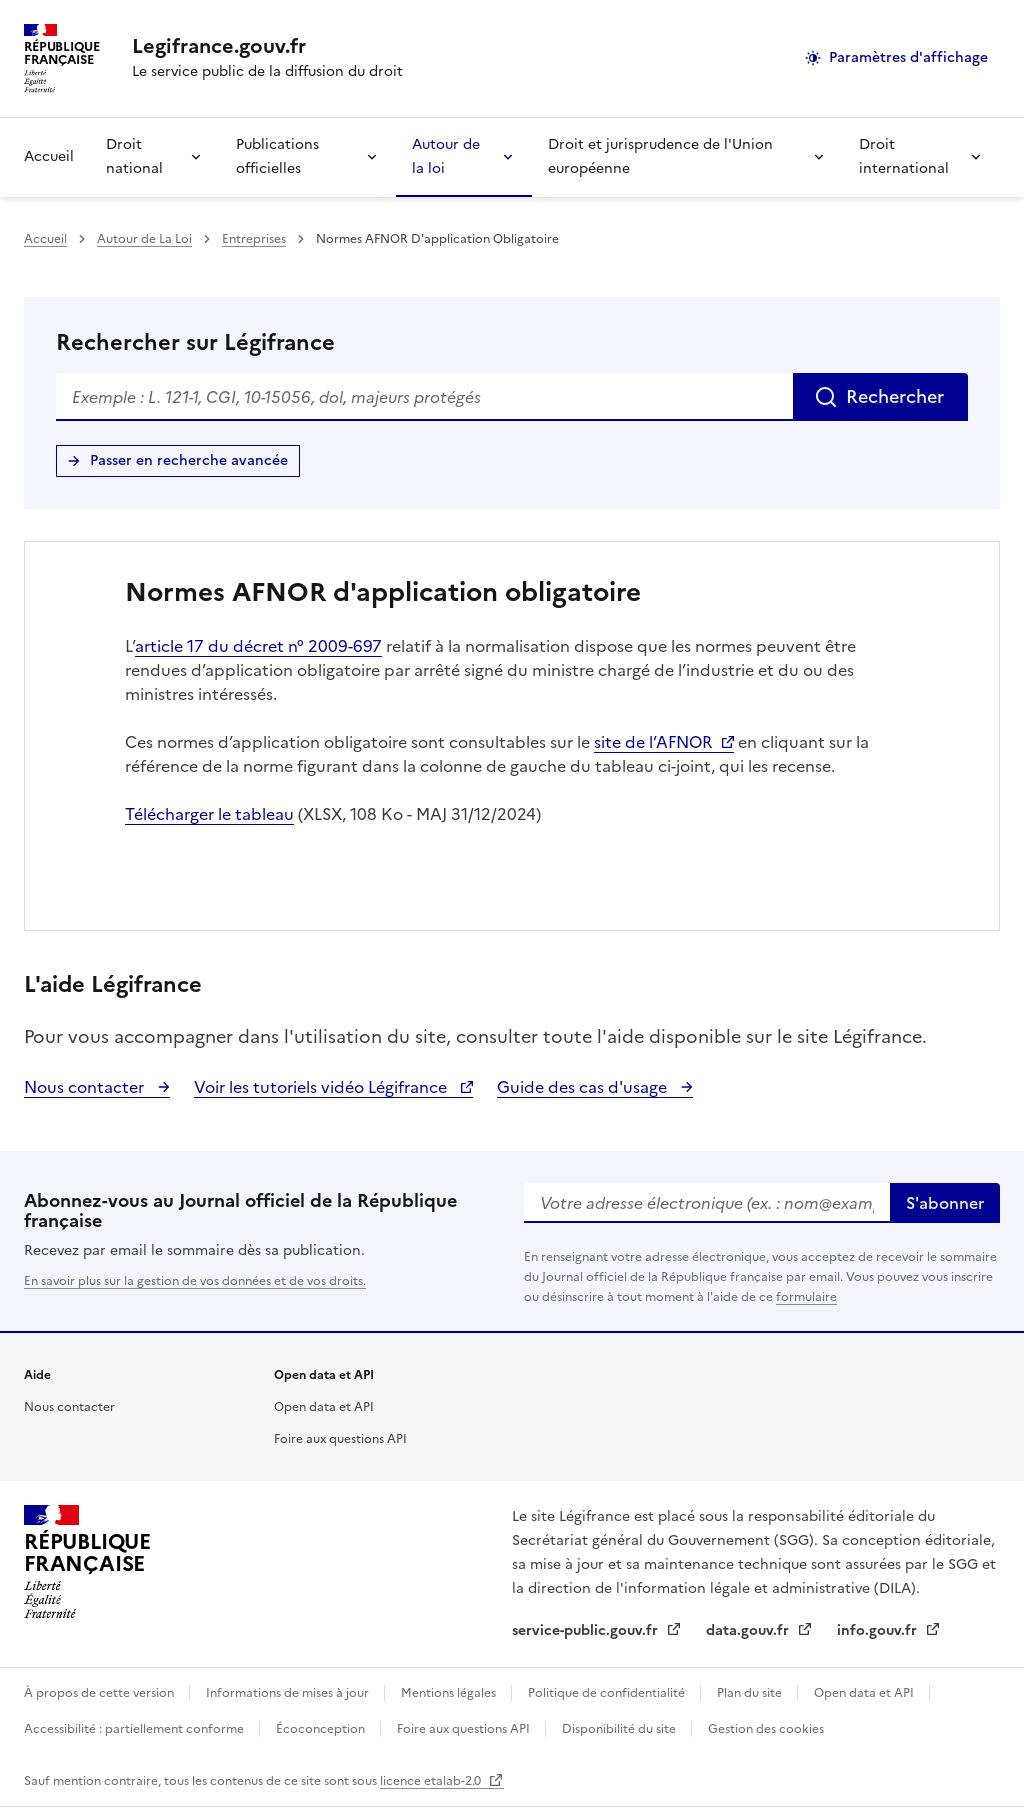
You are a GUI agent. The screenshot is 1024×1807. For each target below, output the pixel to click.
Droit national (134, 156)
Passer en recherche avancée (189, 460)
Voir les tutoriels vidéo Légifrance (322, 1087)
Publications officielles (277, 156)
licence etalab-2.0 (432, 1781)
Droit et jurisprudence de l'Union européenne (660, 156)
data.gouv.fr (749, 1630)
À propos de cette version (100, 1693)
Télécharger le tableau (209, 814)
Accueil (49, 156)
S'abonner (945, 1203)
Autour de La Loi (144, 239)
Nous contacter (86, 1087)
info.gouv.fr (879, 1630)
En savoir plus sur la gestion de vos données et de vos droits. (195, 1281)
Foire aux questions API (340, 1439)
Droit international (904, 156)
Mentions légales (450, 1693)
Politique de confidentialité (608, 1693)
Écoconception (322, 1729)
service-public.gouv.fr (587, 1630)
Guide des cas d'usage (584, 1087)
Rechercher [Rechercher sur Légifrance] (895, 396)
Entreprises (254, 239)
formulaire (806, 1297)
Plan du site (751, 1693)
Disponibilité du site (620, 1729)
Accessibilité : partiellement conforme (135, 1729)
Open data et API (324, 1407)
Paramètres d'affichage (908, 57)
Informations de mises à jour (289, 1693)
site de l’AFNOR (653, 742)
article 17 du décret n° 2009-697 (258, 646)
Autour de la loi (446, 156)
